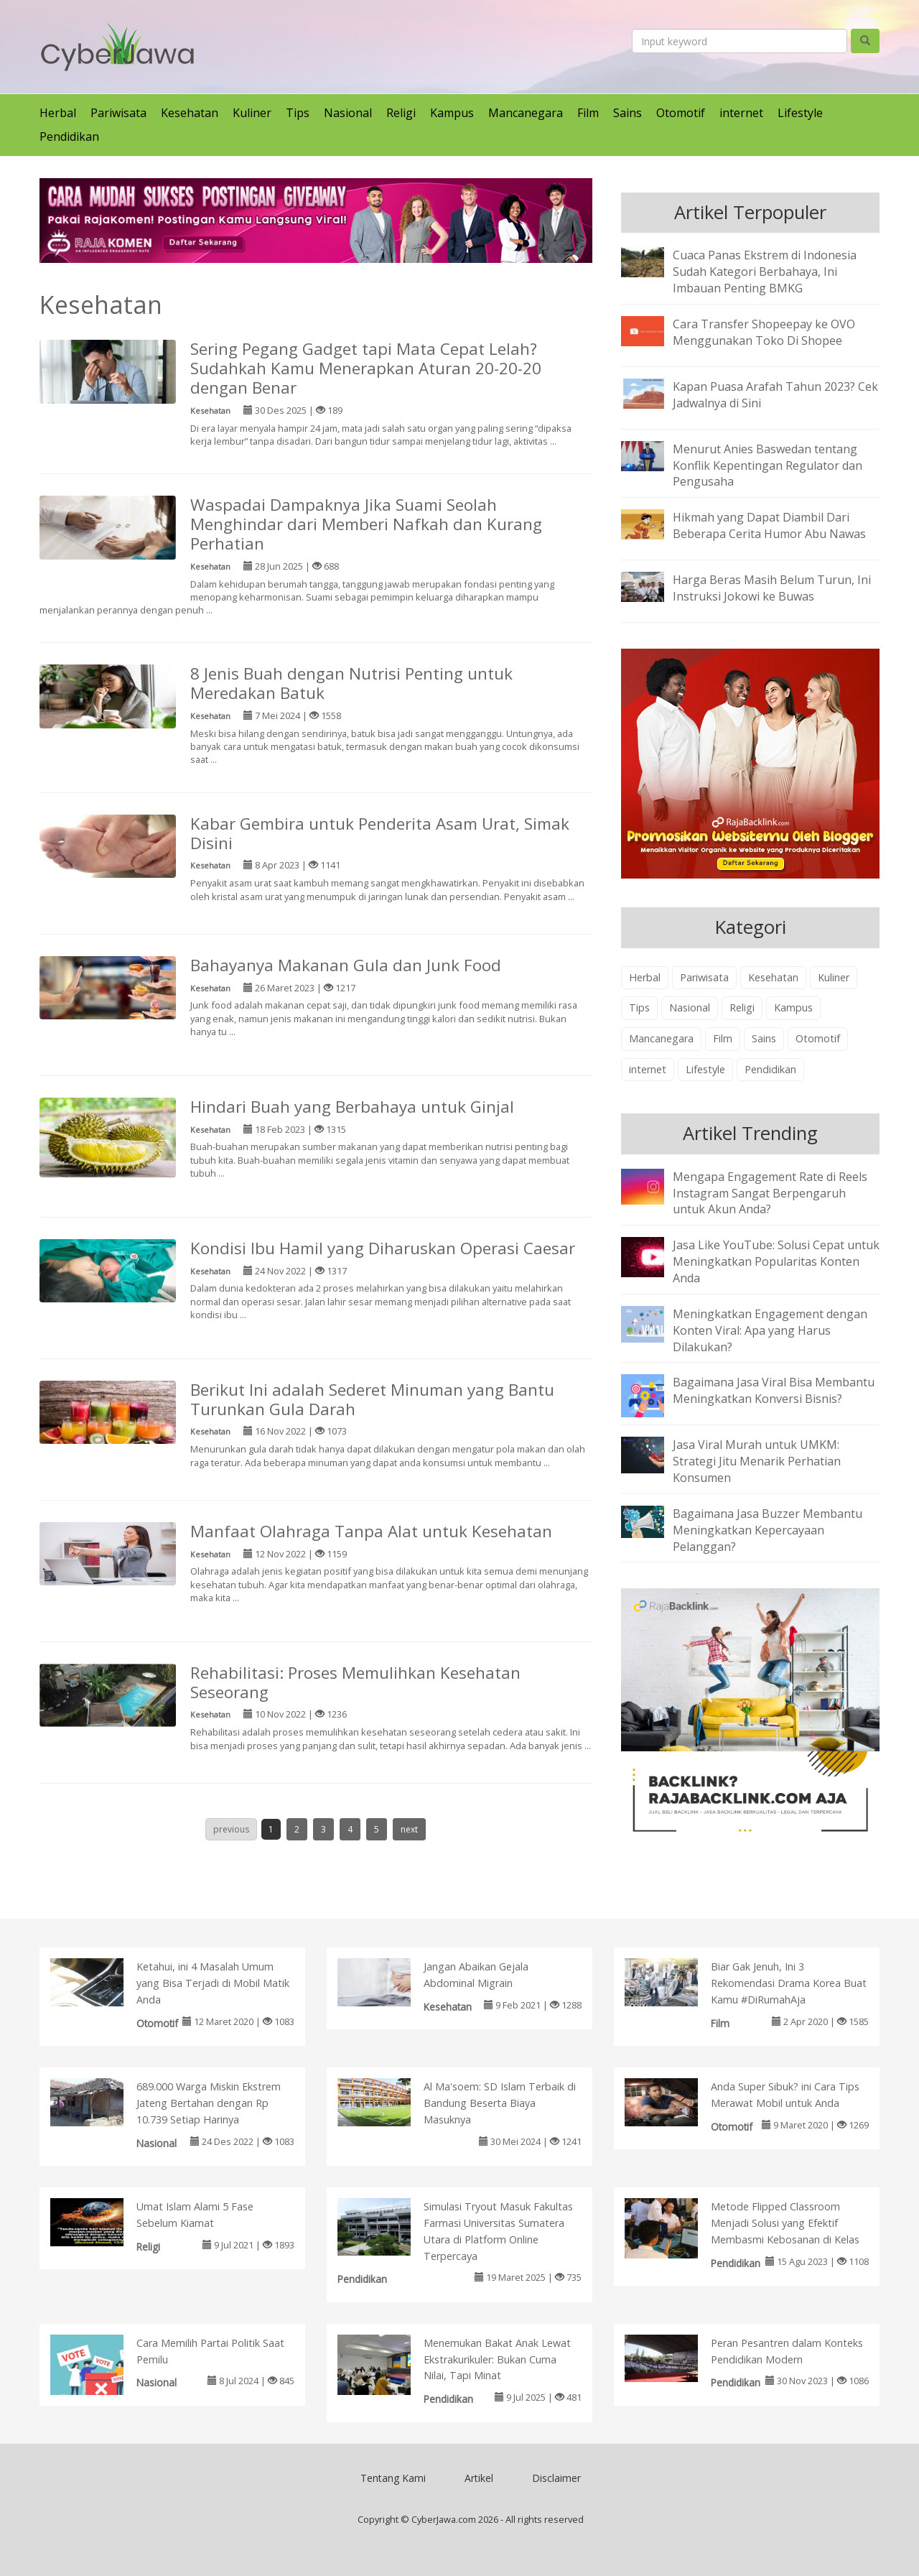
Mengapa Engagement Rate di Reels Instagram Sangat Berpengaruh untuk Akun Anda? (770, 1193)
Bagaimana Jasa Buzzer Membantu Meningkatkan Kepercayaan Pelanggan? (767, 1530)
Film (588, 113)
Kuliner (252, 113)
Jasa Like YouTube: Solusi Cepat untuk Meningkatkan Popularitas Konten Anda (776, 1261)
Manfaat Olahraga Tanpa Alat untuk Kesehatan (371, 1531)
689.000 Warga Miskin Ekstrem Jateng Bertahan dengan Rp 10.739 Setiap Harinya (208, 2103)
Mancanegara (525, 113)
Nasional (348, 113)
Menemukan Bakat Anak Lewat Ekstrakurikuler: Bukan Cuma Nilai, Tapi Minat (497, 2359)
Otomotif (680, 113)
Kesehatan (189, 113)
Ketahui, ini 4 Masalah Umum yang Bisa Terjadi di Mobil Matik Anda (212, 1983)
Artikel (479, 2478)
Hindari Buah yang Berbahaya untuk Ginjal (352, 1106)
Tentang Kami (393, 2478)
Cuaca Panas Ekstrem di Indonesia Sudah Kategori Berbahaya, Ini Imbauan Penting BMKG (765, 271)
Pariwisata (118, 113)
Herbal (57, 113)
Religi (401, 113)
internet (741, 113)
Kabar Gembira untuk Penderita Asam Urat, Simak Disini (379, 833)
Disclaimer (556, 2478)
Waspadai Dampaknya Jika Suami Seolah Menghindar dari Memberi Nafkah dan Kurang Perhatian (366, 524)
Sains (627, 113)
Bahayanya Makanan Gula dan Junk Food (345, 965)
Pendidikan (69, 136)
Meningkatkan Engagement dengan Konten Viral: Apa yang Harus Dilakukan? (770, 1330)
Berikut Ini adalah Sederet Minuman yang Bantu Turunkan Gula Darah (372, 1399)
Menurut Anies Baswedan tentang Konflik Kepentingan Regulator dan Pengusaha (767, 465)
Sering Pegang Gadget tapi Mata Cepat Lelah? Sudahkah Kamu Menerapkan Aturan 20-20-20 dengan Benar (365, 368)
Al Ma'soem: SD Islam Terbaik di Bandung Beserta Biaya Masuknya (500, 2103)
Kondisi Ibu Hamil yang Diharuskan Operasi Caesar (382, 1248)
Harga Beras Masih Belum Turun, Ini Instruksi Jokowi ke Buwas (772, 588)
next (409, 1829)
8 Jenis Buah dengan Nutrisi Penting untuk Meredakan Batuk (351, 683)
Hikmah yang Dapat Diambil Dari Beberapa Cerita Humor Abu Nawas (769, 525)
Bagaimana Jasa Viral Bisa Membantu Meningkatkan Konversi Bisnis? (773, 1390)
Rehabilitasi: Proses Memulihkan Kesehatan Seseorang (355, 1682)
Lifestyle (800, 113)
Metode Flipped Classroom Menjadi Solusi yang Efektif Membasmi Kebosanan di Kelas (785, 2223)
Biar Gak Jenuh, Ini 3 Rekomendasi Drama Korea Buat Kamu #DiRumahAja (789, 1983)
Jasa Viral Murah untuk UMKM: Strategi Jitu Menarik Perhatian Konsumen (757, 1461)
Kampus (452, 113)
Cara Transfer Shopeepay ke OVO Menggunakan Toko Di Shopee (764, 332)
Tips (297, 113)
